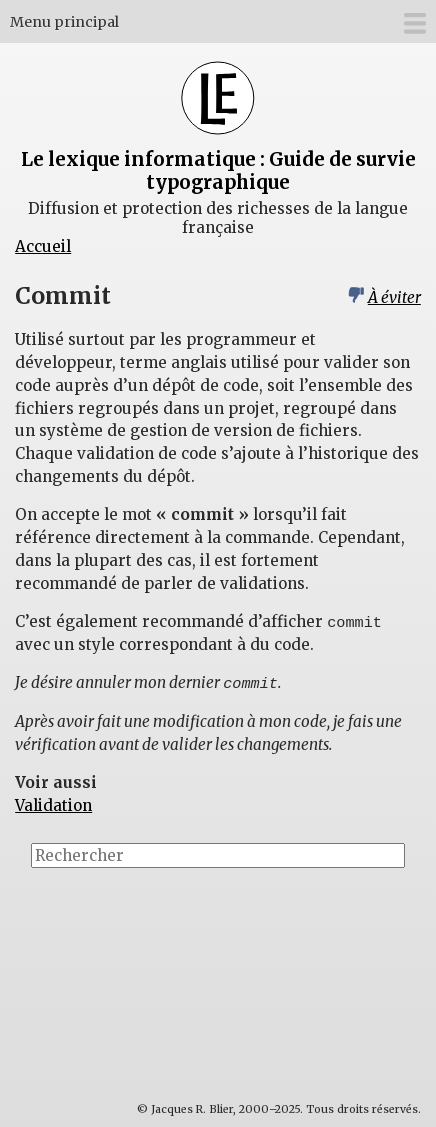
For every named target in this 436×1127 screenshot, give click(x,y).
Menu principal (64, 22)
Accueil (43, 246)
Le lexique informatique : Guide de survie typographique (218, 171)
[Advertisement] (346, 956)
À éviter (394, 297)
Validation (53, 805)
